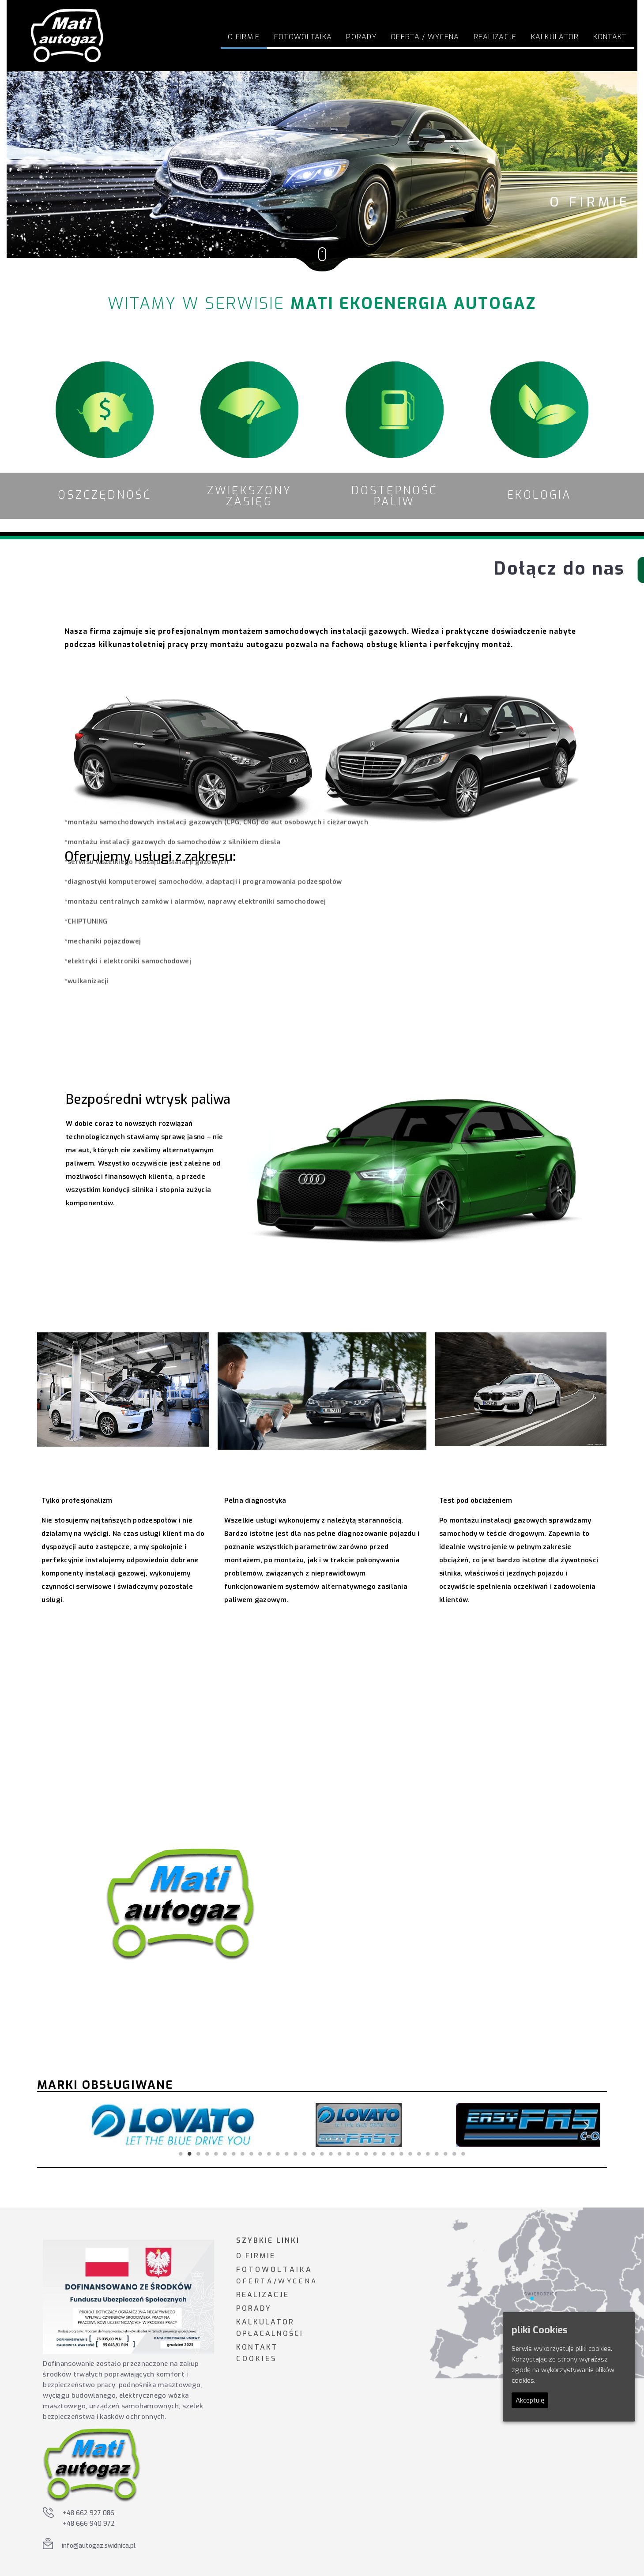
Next (587, 2124)
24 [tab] (384, 2153)
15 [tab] (304, 2153)
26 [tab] (401, 2153)
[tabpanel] (136, 2125)
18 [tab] (331, 2153)
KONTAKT (257, 2347)
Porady (361, 36)
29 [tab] (428, 2153)
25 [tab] (392, 2153)
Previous (57, 2124)
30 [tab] (437, 2153)
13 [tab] (286, 2153)
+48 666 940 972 (89, 2524)
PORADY (253, 2308)
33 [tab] (463, 2153)
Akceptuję (530, 2400)
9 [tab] (251, 2153)
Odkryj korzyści (123, 1741)
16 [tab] (313, 2153)
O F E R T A (253, 2281)
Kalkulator (555, 36)
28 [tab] (419, 2153)
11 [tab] (269, 2153)
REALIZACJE (262, 2294)
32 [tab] (454, 2153)
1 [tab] (181, 2153)
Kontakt (610, 36)
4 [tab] (207, 2153)
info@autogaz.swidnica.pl (99, 2546)
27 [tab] (410, 2153)
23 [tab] (375, 2153)
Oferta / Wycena (425, 36)
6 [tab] (225, 2153)
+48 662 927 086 (88, 2513)
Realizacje (495, 36)
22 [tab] (366, 2153)
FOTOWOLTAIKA (303, 36)
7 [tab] (234, 2153)
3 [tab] (198, 2153)
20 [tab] (348, 2153)
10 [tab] (260, 2153)
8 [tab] (242, 2153)
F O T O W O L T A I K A (273, 2269)
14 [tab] (295, 2153)
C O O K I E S (255, 2358)
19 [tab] (339, 2153)
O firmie (244, 36)
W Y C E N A (297, 2281)
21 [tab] (357, 2153)
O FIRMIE (255, 2255)
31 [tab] (445, 2153)
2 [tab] (189, 2153)
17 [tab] (322, 2153)
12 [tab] (278, 2153)
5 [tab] (216, 2153)
